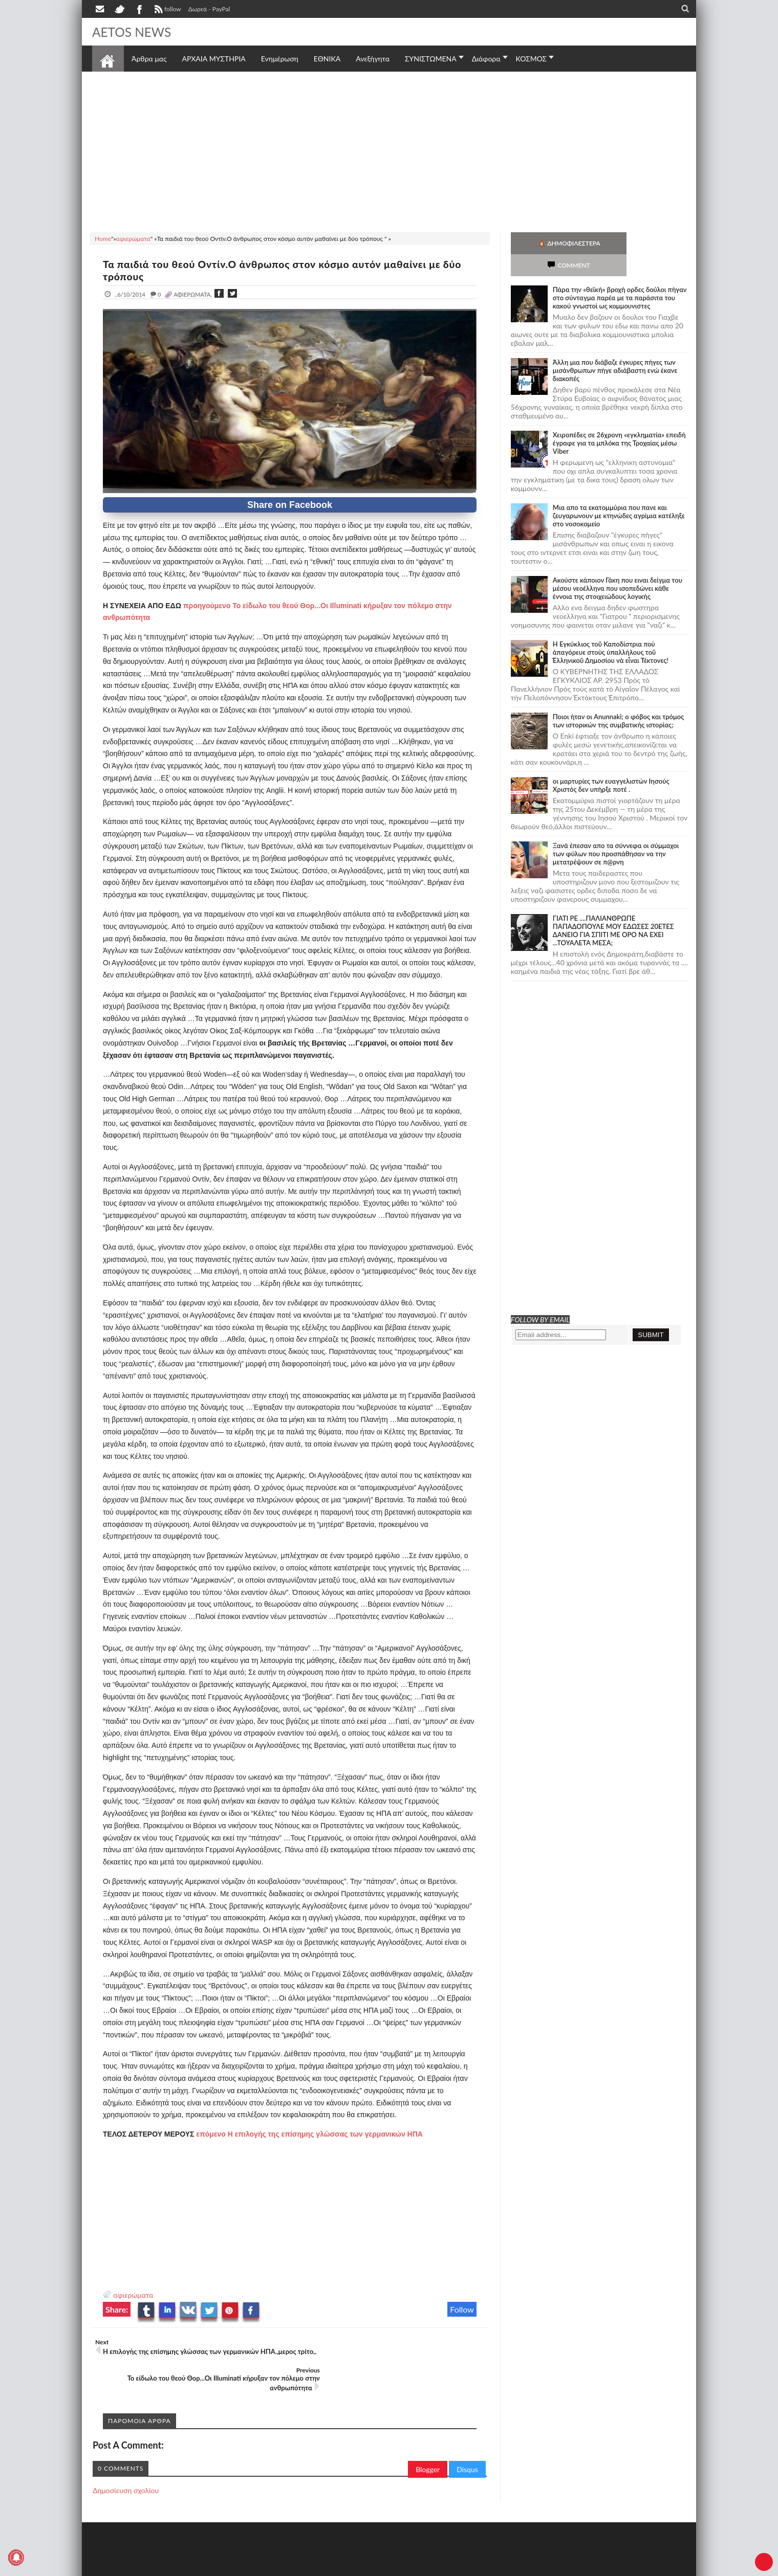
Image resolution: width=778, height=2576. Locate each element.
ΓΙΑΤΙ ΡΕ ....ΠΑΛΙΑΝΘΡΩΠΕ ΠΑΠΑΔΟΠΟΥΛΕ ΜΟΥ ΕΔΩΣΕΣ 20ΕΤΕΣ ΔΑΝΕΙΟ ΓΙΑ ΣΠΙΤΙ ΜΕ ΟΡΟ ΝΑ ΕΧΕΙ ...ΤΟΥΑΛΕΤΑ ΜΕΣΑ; (613, 908)
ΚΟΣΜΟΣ (531, 58)
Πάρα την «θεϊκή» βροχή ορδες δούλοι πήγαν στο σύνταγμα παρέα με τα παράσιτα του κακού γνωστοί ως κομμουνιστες (620, 275)
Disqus (467, 2441)
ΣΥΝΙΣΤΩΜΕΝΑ (431, 58)
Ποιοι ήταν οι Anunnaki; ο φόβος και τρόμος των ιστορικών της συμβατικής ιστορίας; (618, 699)
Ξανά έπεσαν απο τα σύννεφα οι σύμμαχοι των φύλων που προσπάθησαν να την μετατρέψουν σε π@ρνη (616, 831)
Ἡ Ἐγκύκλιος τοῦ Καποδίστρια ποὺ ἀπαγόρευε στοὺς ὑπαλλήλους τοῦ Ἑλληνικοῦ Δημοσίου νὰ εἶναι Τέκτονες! (610, 630)
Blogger (428, 2441)
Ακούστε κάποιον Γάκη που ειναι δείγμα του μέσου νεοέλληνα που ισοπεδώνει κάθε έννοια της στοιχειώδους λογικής (617, 566)
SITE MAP (237, 2567)
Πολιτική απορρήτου (284, 2567)
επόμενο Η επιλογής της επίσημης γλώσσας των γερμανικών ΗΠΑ (309, 2134)
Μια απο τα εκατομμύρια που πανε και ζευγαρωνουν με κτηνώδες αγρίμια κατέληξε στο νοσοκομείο (619, 493)
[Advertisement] (389, 150)
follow (166, 10)
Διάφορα (486, 58)
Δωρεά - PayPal (209, 9)
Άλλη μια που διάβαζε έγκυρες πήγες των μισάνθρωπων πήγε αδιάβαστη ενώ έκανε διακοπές (615, 348)
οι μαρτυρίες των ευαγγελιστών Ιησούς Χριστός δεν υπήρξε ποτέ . (611, 763)
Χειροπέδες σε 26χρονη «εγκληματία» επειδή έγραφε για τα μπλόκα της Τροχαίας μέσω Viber (619, 421)
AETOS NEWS (134, 32)
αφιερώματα (133, 2295)
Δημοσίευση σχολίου (126, 2462)
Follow (462, 2309)
